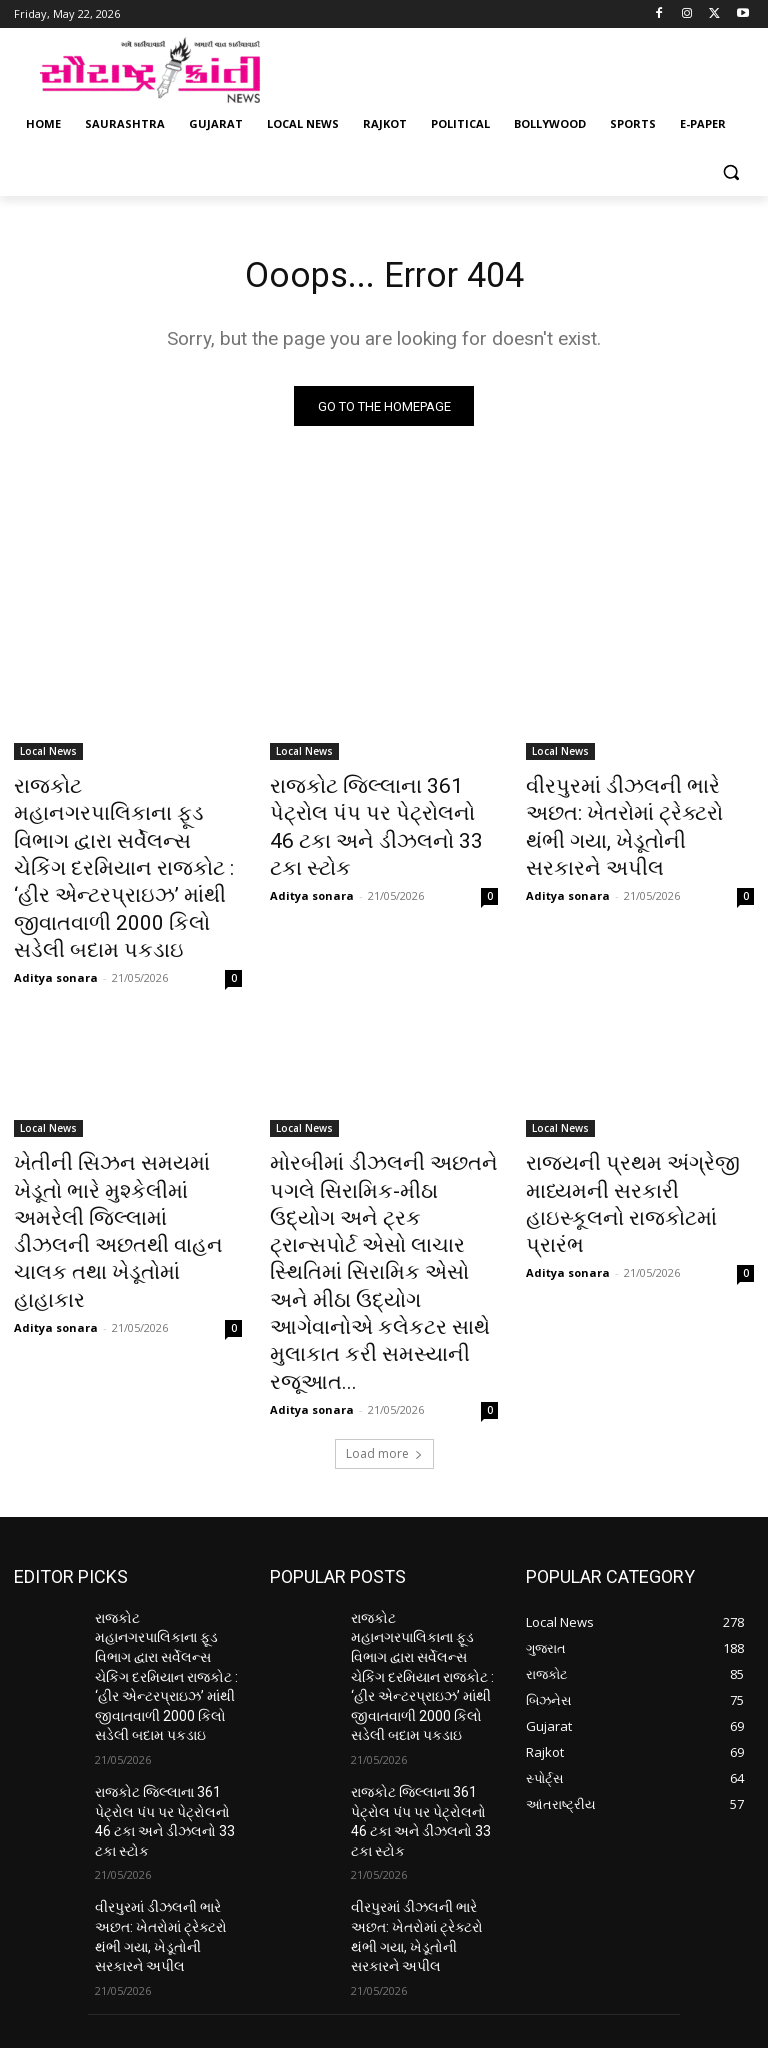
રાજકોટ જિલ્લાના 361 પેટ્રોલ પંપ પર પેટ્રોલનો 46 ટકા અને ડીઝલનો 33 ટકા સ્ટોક (373, 811)
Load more (384, 1286)
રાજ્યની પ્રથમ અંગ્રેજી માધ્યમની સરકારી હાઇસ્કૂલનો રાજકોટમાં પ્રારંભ (630, 1108)
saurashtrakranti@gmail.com (363, 1939)
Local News (48, 756)
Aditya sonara (56, 902)
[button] (730, 172)
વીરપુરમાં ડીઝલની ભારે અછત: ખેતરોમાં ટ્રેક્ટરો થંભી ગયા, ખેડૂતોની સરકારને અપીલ (629, 811)
